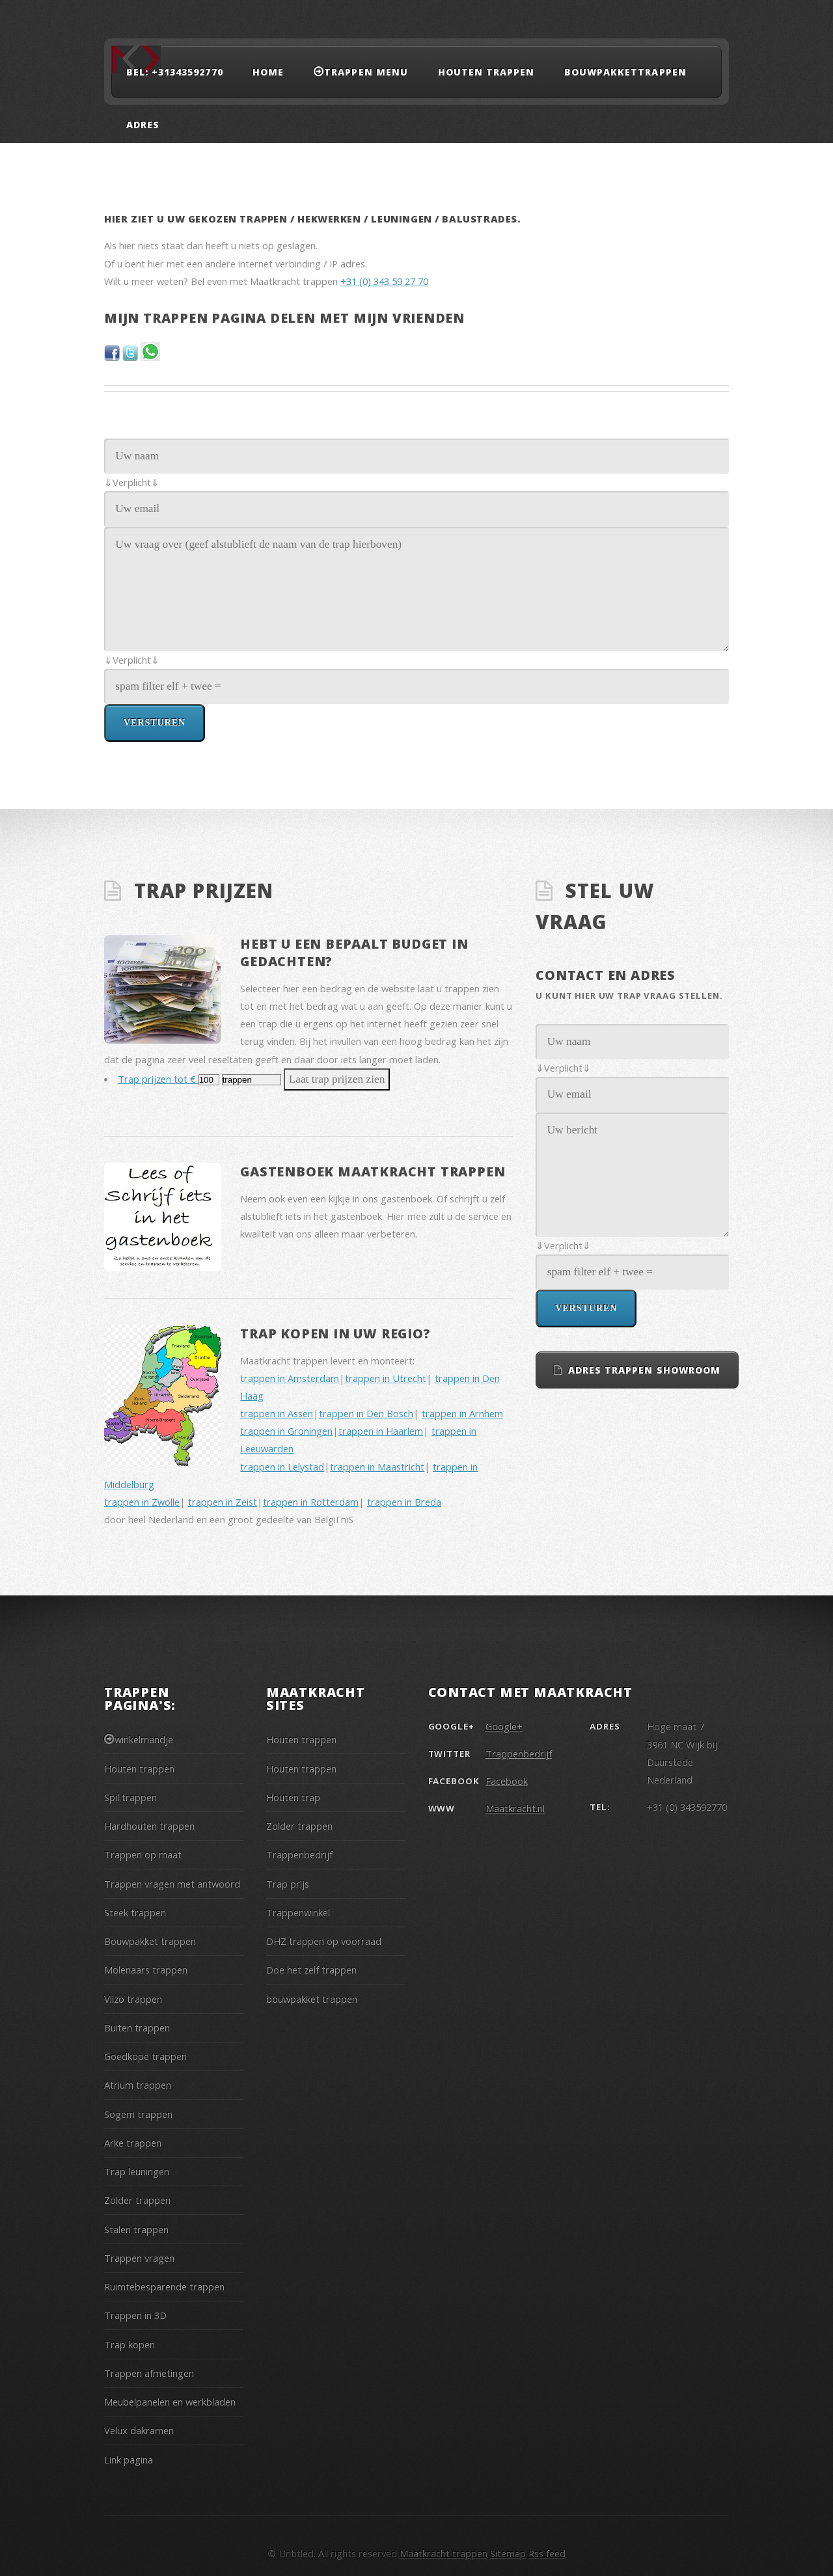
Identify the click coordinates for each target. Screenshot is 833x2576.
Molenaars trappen (145, 1969)
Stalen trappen (136, 2229)
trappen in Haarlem (380, 1430)
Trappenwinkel (298, 1912)
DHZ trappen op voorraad (323, 1940)
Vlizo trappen (133, 1998)
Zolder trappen (137, 2199)
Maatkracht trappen (443, 2553)
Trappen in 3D (135, 2315)
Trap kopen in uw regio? (335, 1333)
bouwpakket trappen (311, 1998)
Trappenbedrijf (299, 1854)
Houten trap (293, 1797)
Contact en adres (606, 975)
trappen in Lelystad (282, 1466)
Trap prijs (287, 1883)
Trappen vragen (139, 2257)
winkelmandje (144, 1739)
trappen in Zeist (222, 1501)
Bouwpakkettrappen (625, 72)
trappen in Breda (404, 1501)
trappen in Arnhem (462, 1413)
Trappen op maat (143, 1854)
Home (268, 72)
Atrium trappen (137, 2084)
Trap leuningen (136, 2171)
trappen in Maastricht (377, 1466)
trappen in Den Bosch (366, 1413)
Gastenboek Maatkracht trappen (372, 1171)
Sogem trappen (138, 2114)
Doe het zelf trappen (311, 1969)
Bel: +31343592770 (174, 72)
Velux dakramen (139, 2430)
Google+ (504, 1726)
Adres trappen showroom (644, 1370)
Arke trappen (132, 2142)
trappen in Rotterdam (311, 1501)
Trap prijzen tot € (158, 1078)
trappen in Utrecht (385, 1378)
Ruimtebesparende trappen (164, 2286)
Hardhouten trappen (149, 1825)
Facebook (506, 1780)
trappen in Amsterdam (289, 1378)
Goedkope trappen (145, 2056)
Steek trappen (135, 1912)
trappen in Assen (276, 1413)
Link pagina (128, 2459)
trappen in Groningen (286, 1430)
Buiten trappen (137, 2027)
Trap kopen (129, 2344)
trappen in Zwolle (142, 1501)
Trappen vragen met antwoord (172, 1883)
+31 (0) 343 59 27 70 (384, 281)
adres (142, 124)
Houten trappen (486, 72)
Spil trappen (130, 1797)
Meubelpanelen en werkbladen (170, 2401)
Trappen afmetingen (149, 2372)
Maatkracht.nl (515, 1808)
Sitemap (508, 2553)
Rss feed (547, 2553)
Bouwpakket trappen (150, 1940)
